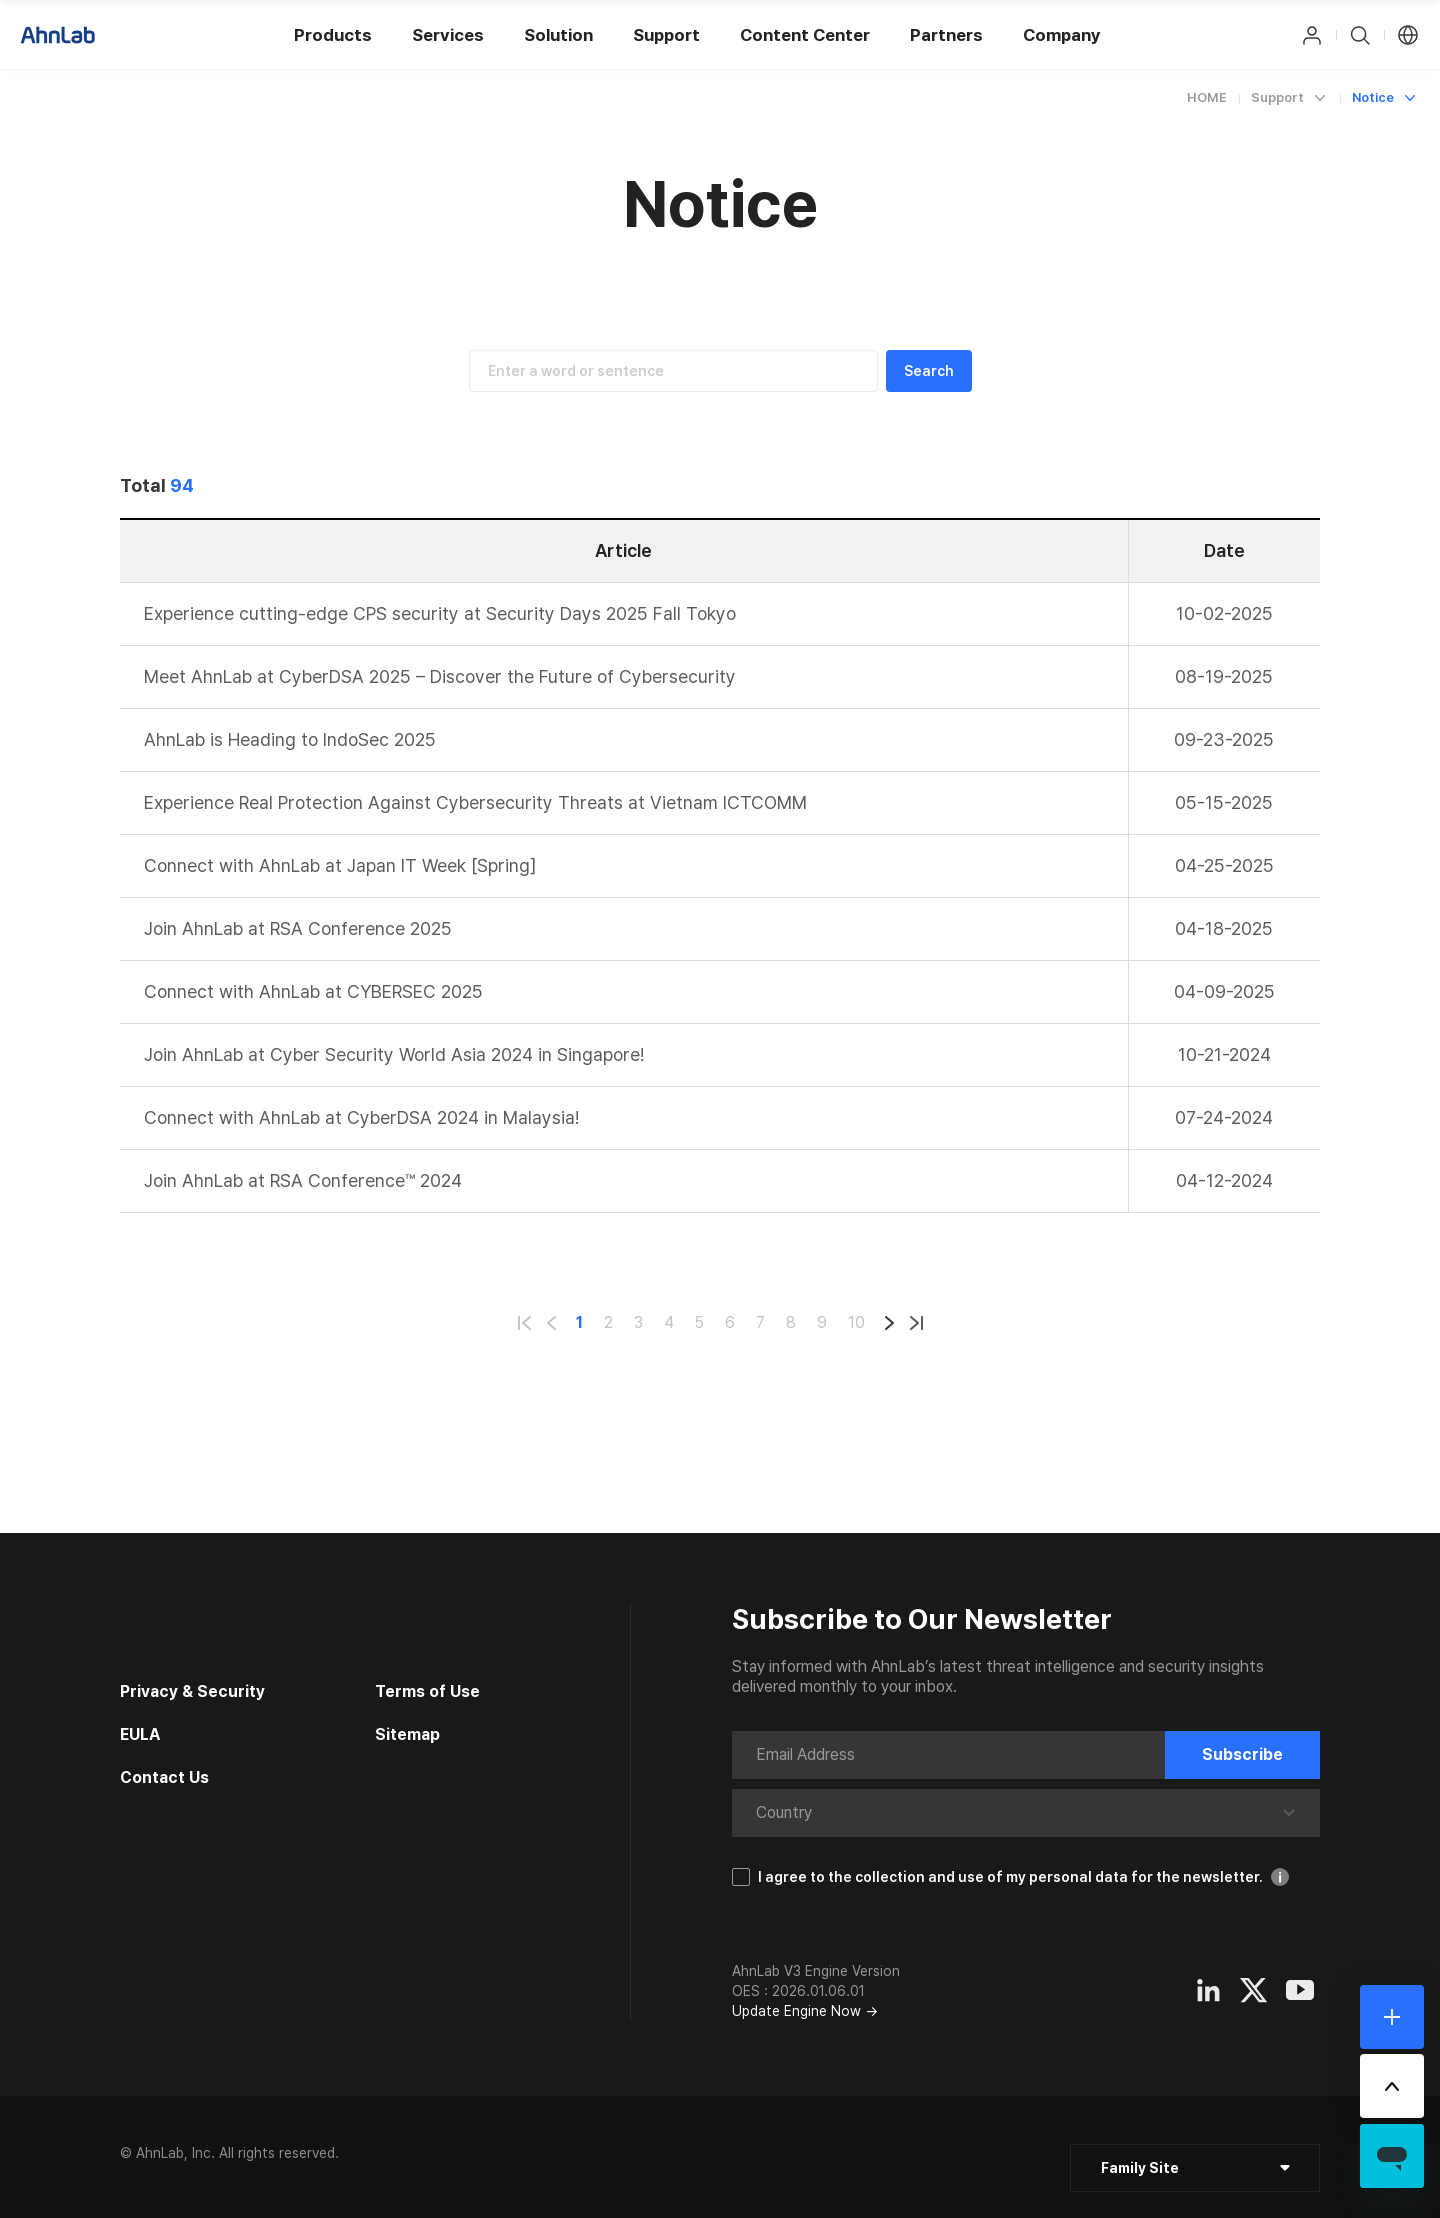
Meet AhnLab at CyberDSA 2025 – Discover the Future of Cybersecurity (440, 676)
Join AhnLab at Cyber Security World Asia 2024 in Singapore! (394, 1054)
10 (856, 1322)
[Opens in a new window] (1208, 1990)
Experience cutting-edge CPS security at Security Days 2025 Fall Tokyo (440, 613)
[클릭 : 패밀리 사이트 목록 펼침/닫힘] (1195, 2168)
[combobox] (814, 1813)
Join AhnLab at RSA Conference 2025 (298, 928)
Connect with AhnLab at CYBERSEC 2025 (313, 991)
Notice (1373, 97)
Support (1277, 97)
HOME (1207, 97)
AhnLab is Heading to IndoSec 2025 (290, 739)
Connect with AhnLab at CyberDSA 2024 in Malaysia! (361, 1117)
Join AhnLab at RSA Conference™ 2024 (303, 1180)
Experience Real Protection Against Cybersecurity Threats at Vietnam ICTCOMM (475, 802)
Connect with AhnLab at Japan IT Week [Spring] (340, 865)
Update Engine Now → (805, 2011)
